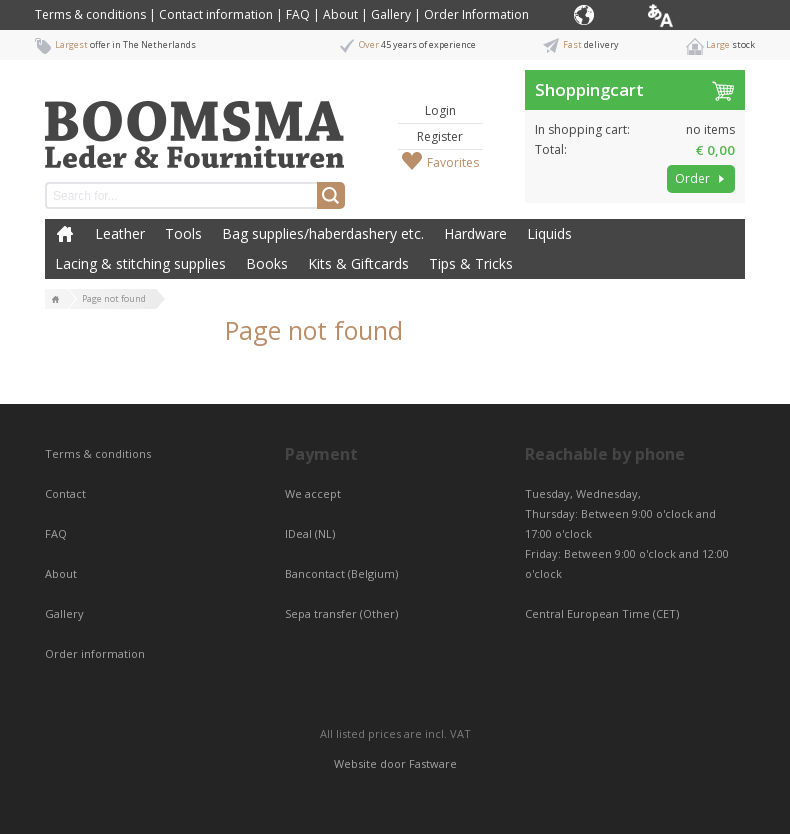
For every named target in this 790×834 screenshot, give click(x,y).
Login (440, 110)
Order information (95, 653)
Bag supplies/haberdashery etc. (323, 233)
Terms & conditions (90, 14)
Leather (120, 233)
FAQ (298, 14)
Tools (183, 233)
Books (267, 263)
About (340, 14)
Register (440, 136)
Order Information (476, 14)
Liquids (549, 233)
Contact (67, 493)
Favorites (453, 162)
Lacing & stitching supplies (140, 263)
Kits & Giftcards (358, 263)
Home (65, 234)
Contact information (216, 14)
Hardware (475, 233)
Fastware (433, 763)
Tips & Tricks (471, 263)
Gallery (391, 14)
